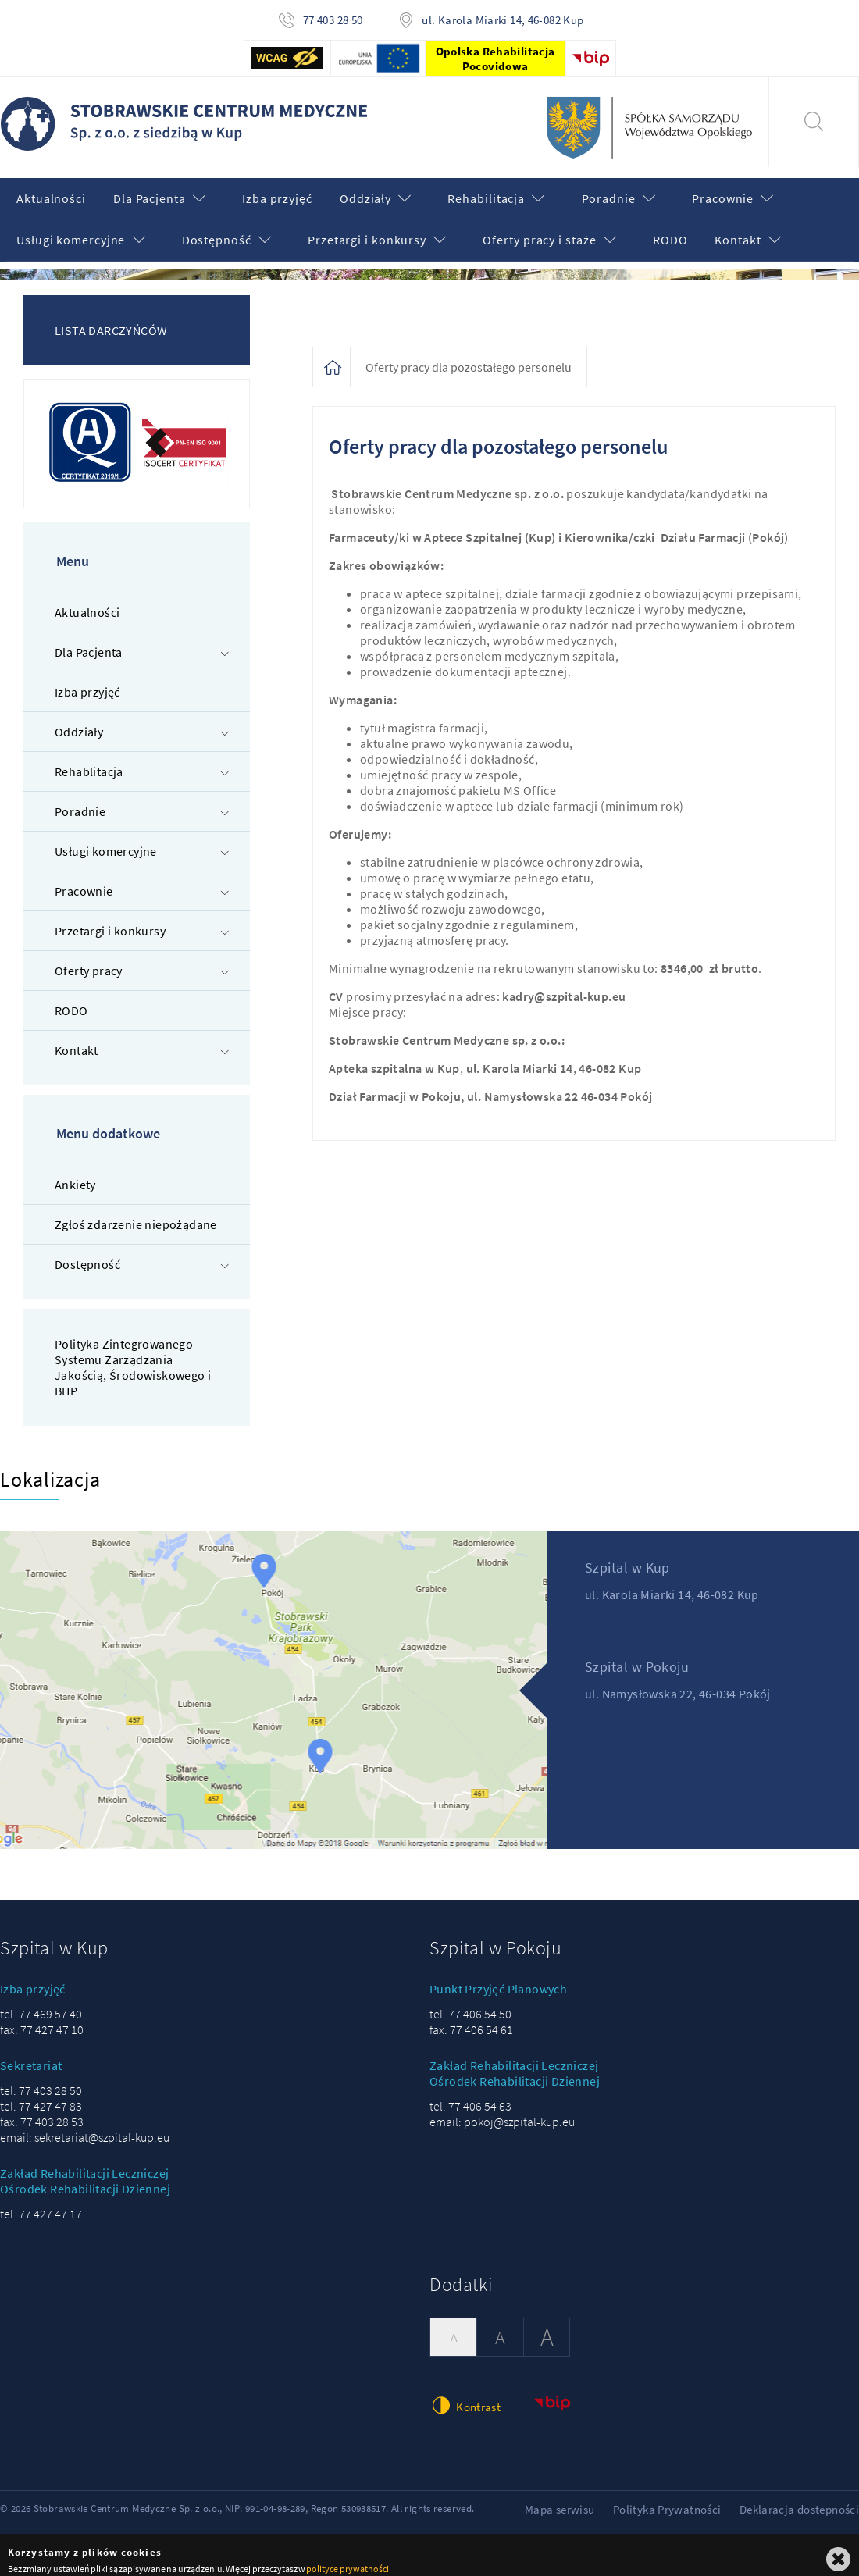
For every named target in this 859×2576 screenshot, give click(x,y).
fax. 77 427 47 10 (42, 2019)
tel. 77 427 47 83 (41, 2096)
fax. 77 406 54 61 (471, 2019)
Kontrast (465, 2394)
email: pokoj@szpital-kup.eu (502, 2111)
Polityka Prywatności (667, 2499)
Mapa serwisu (560, 2499)
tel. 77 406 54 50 (470, 2003)
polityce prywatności (347, 2558)
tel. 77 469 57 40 (41, 2003)
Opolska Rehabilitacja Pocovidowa (495, 58)
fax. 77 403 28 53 (42, 2111)
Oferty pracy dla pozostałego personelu (468, 357)
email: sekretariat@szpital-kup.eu (84, 2127)
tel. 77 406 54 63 (470, 2096)
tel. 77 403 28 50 (41, 2080)
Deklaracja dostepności (799, 2499)
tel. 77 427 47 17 (41, 2203)
